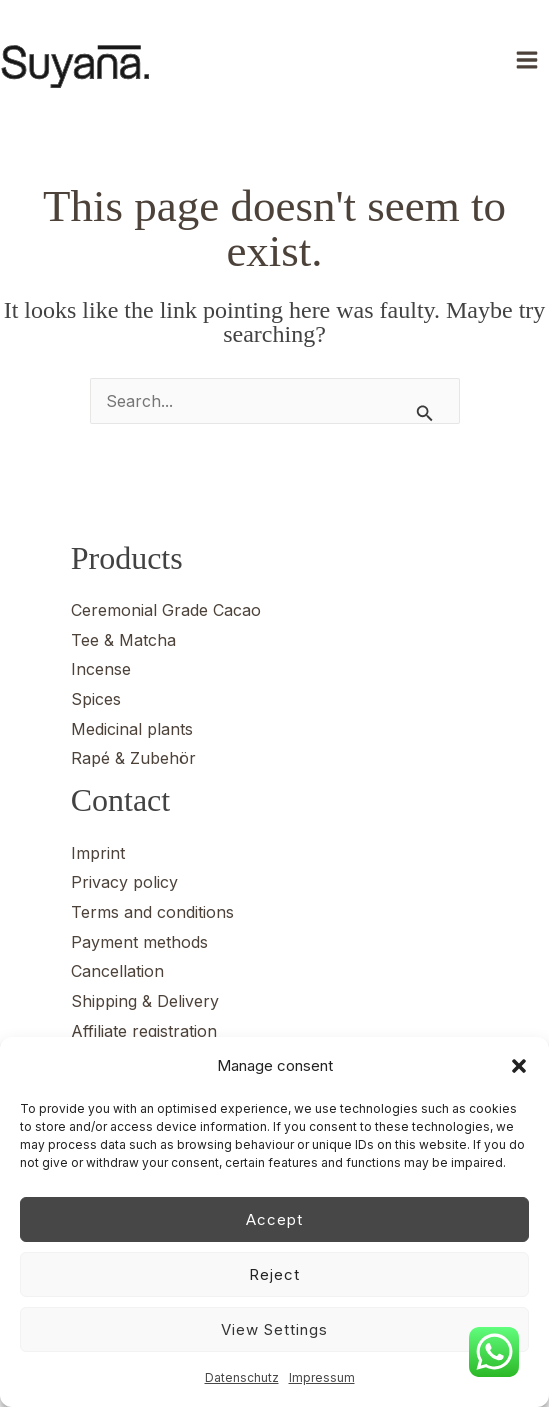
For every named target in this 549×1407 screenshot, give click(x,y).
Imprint (98, 853)
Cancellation (117, 971)
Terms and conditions (152, 912)
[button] (519, 1066)
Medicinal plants (132, 729)
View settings (274, 1329)
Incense (101, 669)
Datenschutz (242, 1377)
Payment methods (139, 942)
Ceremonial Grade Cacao (166, 610)
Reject (274, 1274)
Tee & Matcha (123, 640)
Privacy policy (124, 882)
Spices (96, 699)
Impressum (322, 1377)
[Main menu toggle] (527, 60)
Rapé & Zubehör (133, 758)
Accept (274, 1219)
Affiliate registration (144, 1031)
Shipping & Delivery (145, 1001)
